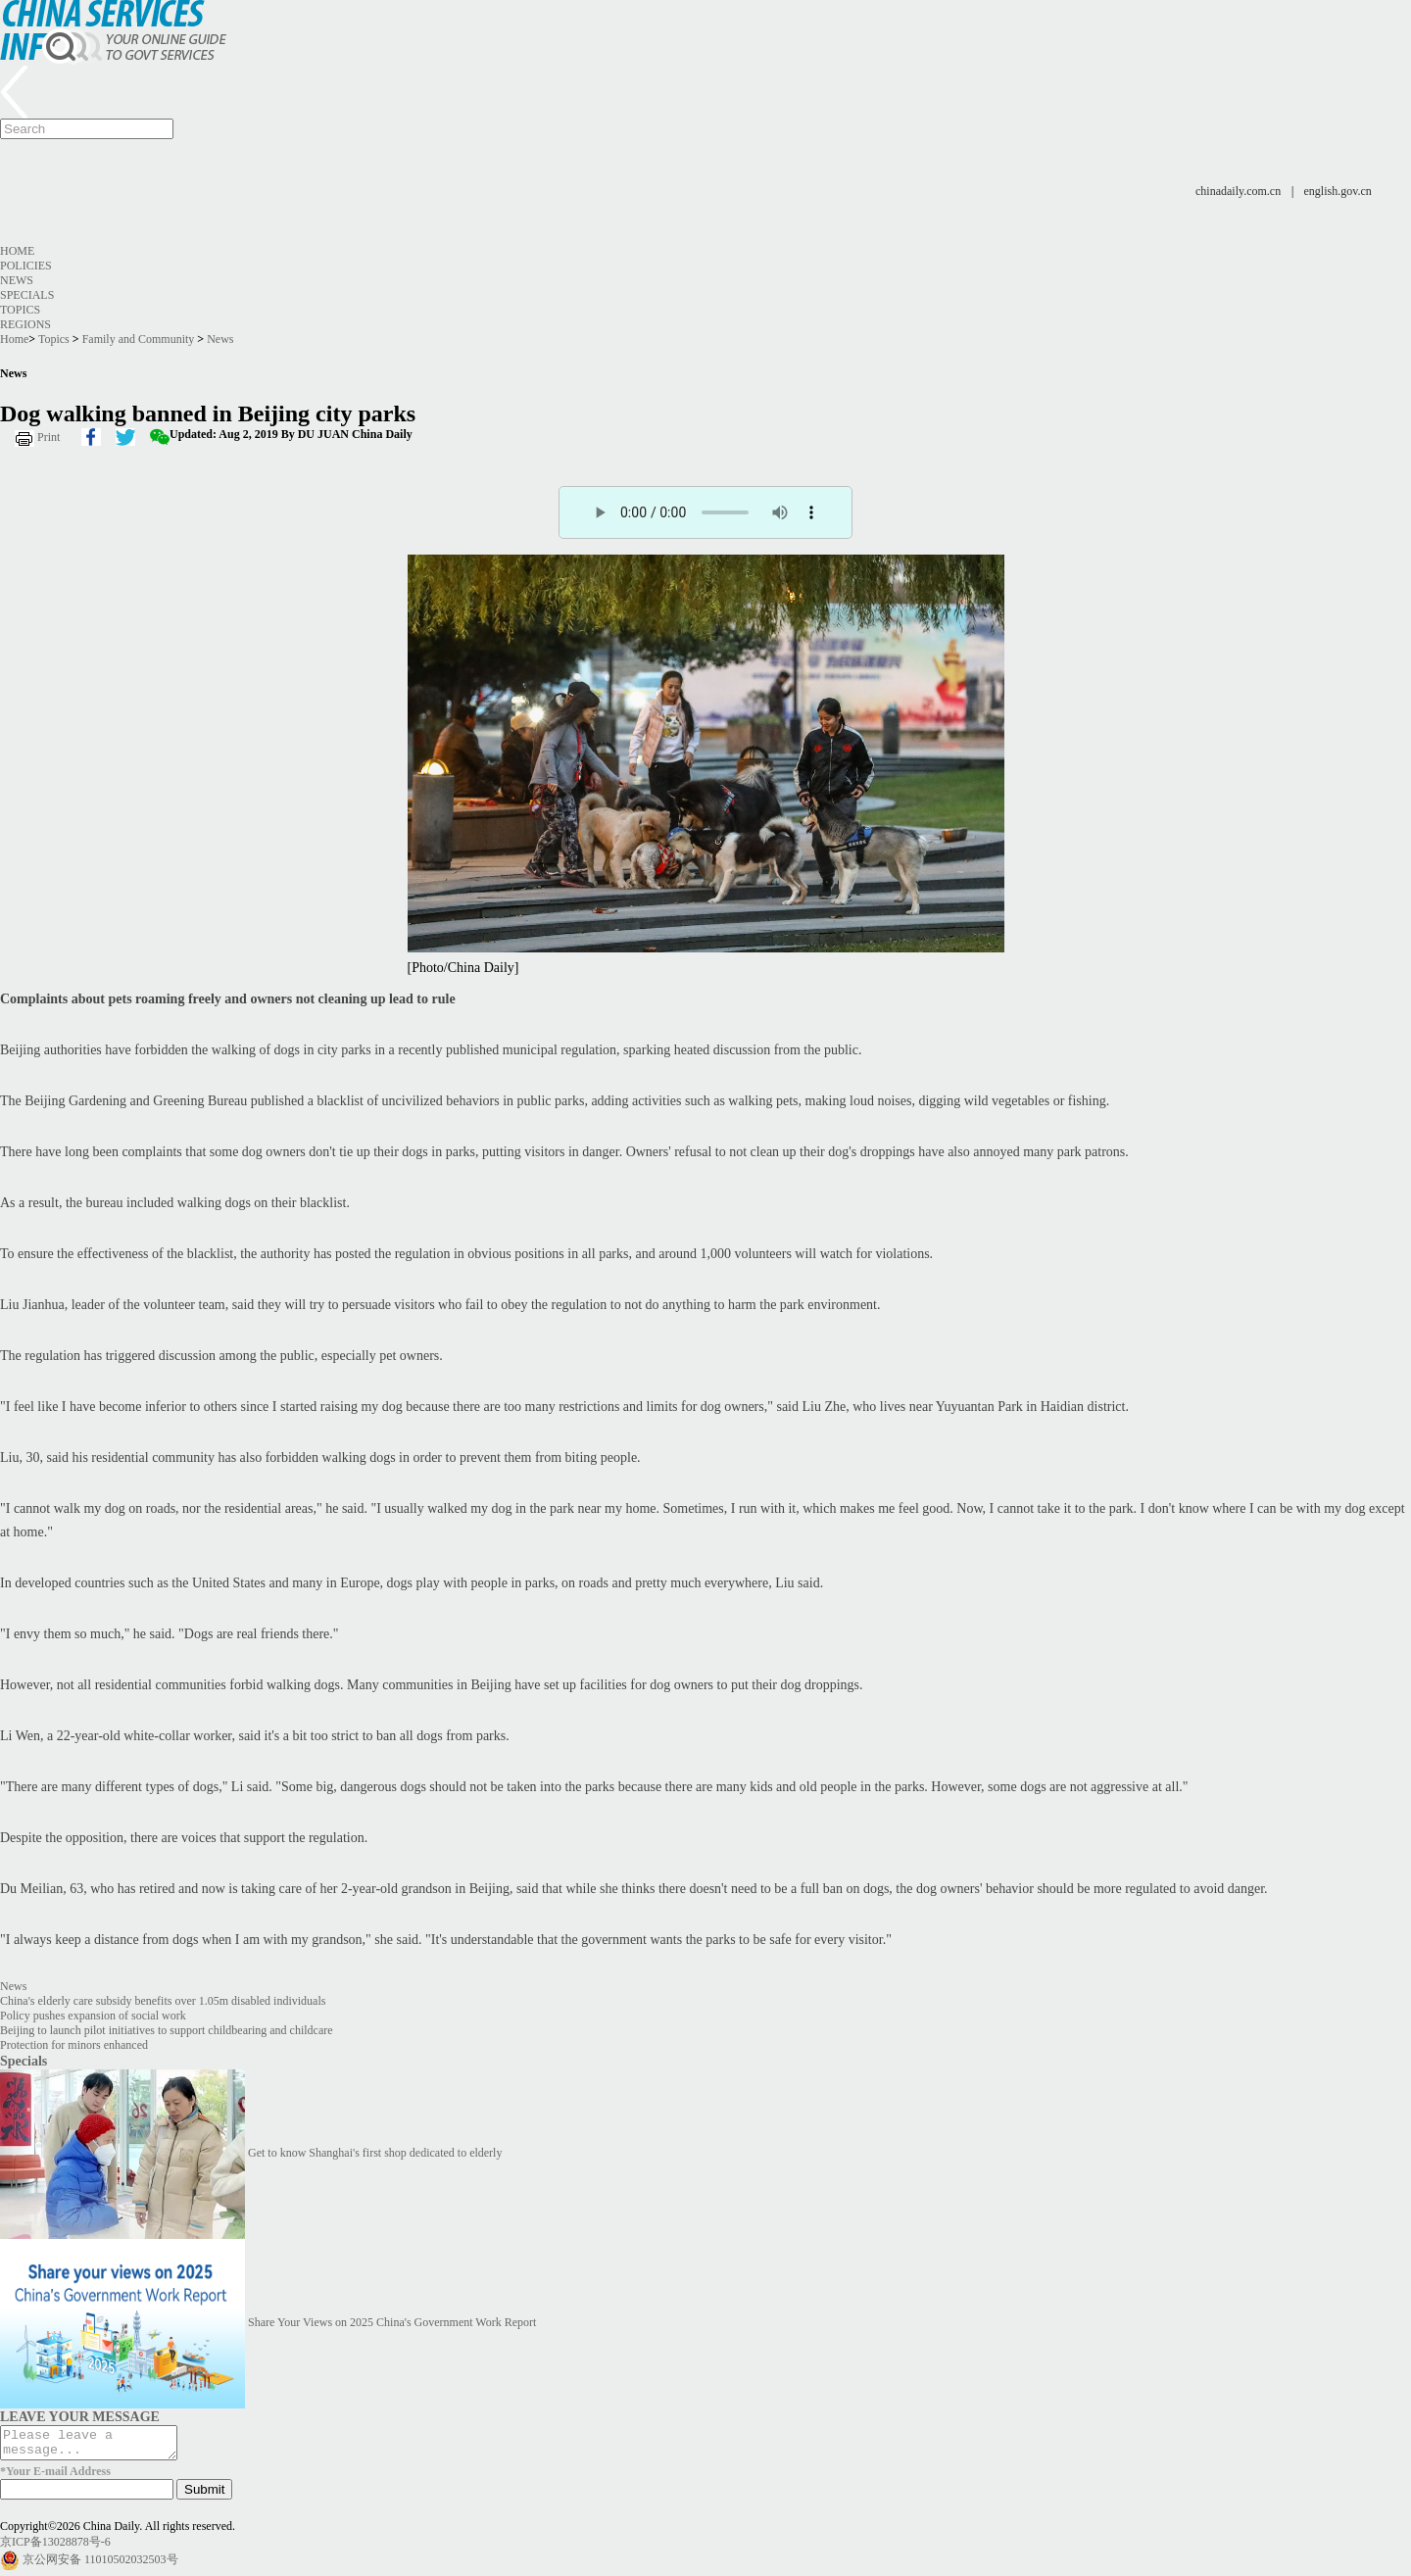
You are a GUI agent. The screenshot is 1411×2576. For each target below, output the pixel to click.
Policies (26, 265)
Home (17, 251)
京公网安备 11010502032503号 (100, 2565)
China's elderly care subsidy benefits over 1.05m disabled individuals (162, 2001)
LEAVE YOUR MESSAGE (80, 2416)
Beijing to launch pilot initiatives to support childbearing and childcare (166, 2030)
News (16, 280)
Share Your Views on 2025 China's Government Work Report (392, 2322)
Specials (27, 295)
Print (48, 437)
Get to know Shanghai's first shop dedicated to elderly (375, 2153)
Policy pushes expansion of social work (93, 2015)
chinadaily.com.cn (1238, 191)
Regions (25, 324)
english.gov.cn (1338, 191)
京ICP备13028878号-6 (55, 2547)
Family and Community (138, 339)
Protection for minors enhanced (74, 2045)
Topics (20, 309)
